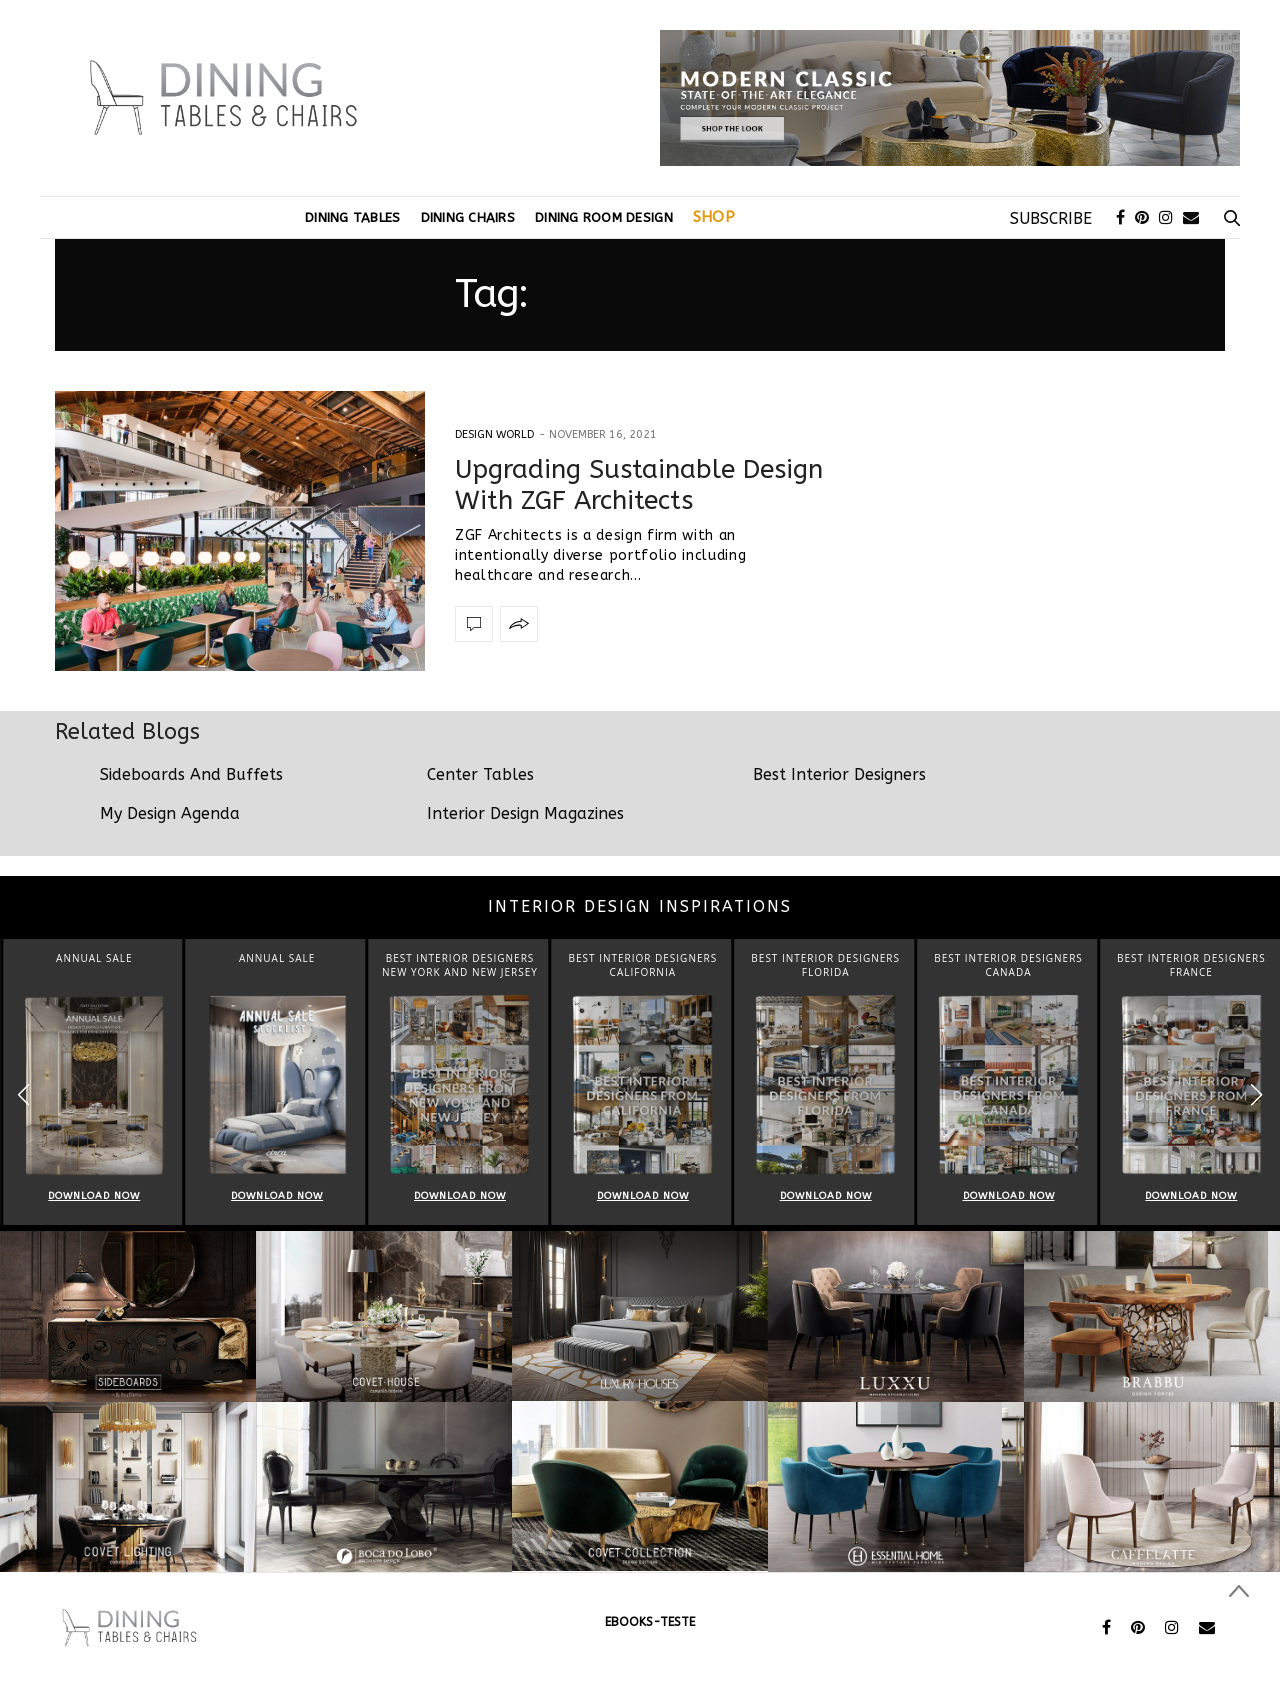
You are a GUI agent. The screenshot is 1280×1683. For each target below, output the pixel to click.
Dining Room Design (604, 217)
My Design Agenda (170, 813)
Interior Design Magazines (525, 813)
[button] (1256, 1095)
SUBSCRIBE (1051, 218)
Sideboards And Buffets (191, 774)
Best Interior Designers (839, 774)
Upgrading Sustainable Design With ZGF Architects (639, 485)
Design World (494, 434)
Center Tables (480, 774)
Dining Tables (352, 217)
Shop (714, 217)
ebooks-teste (650, 1622)
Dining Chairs (468, 217)
